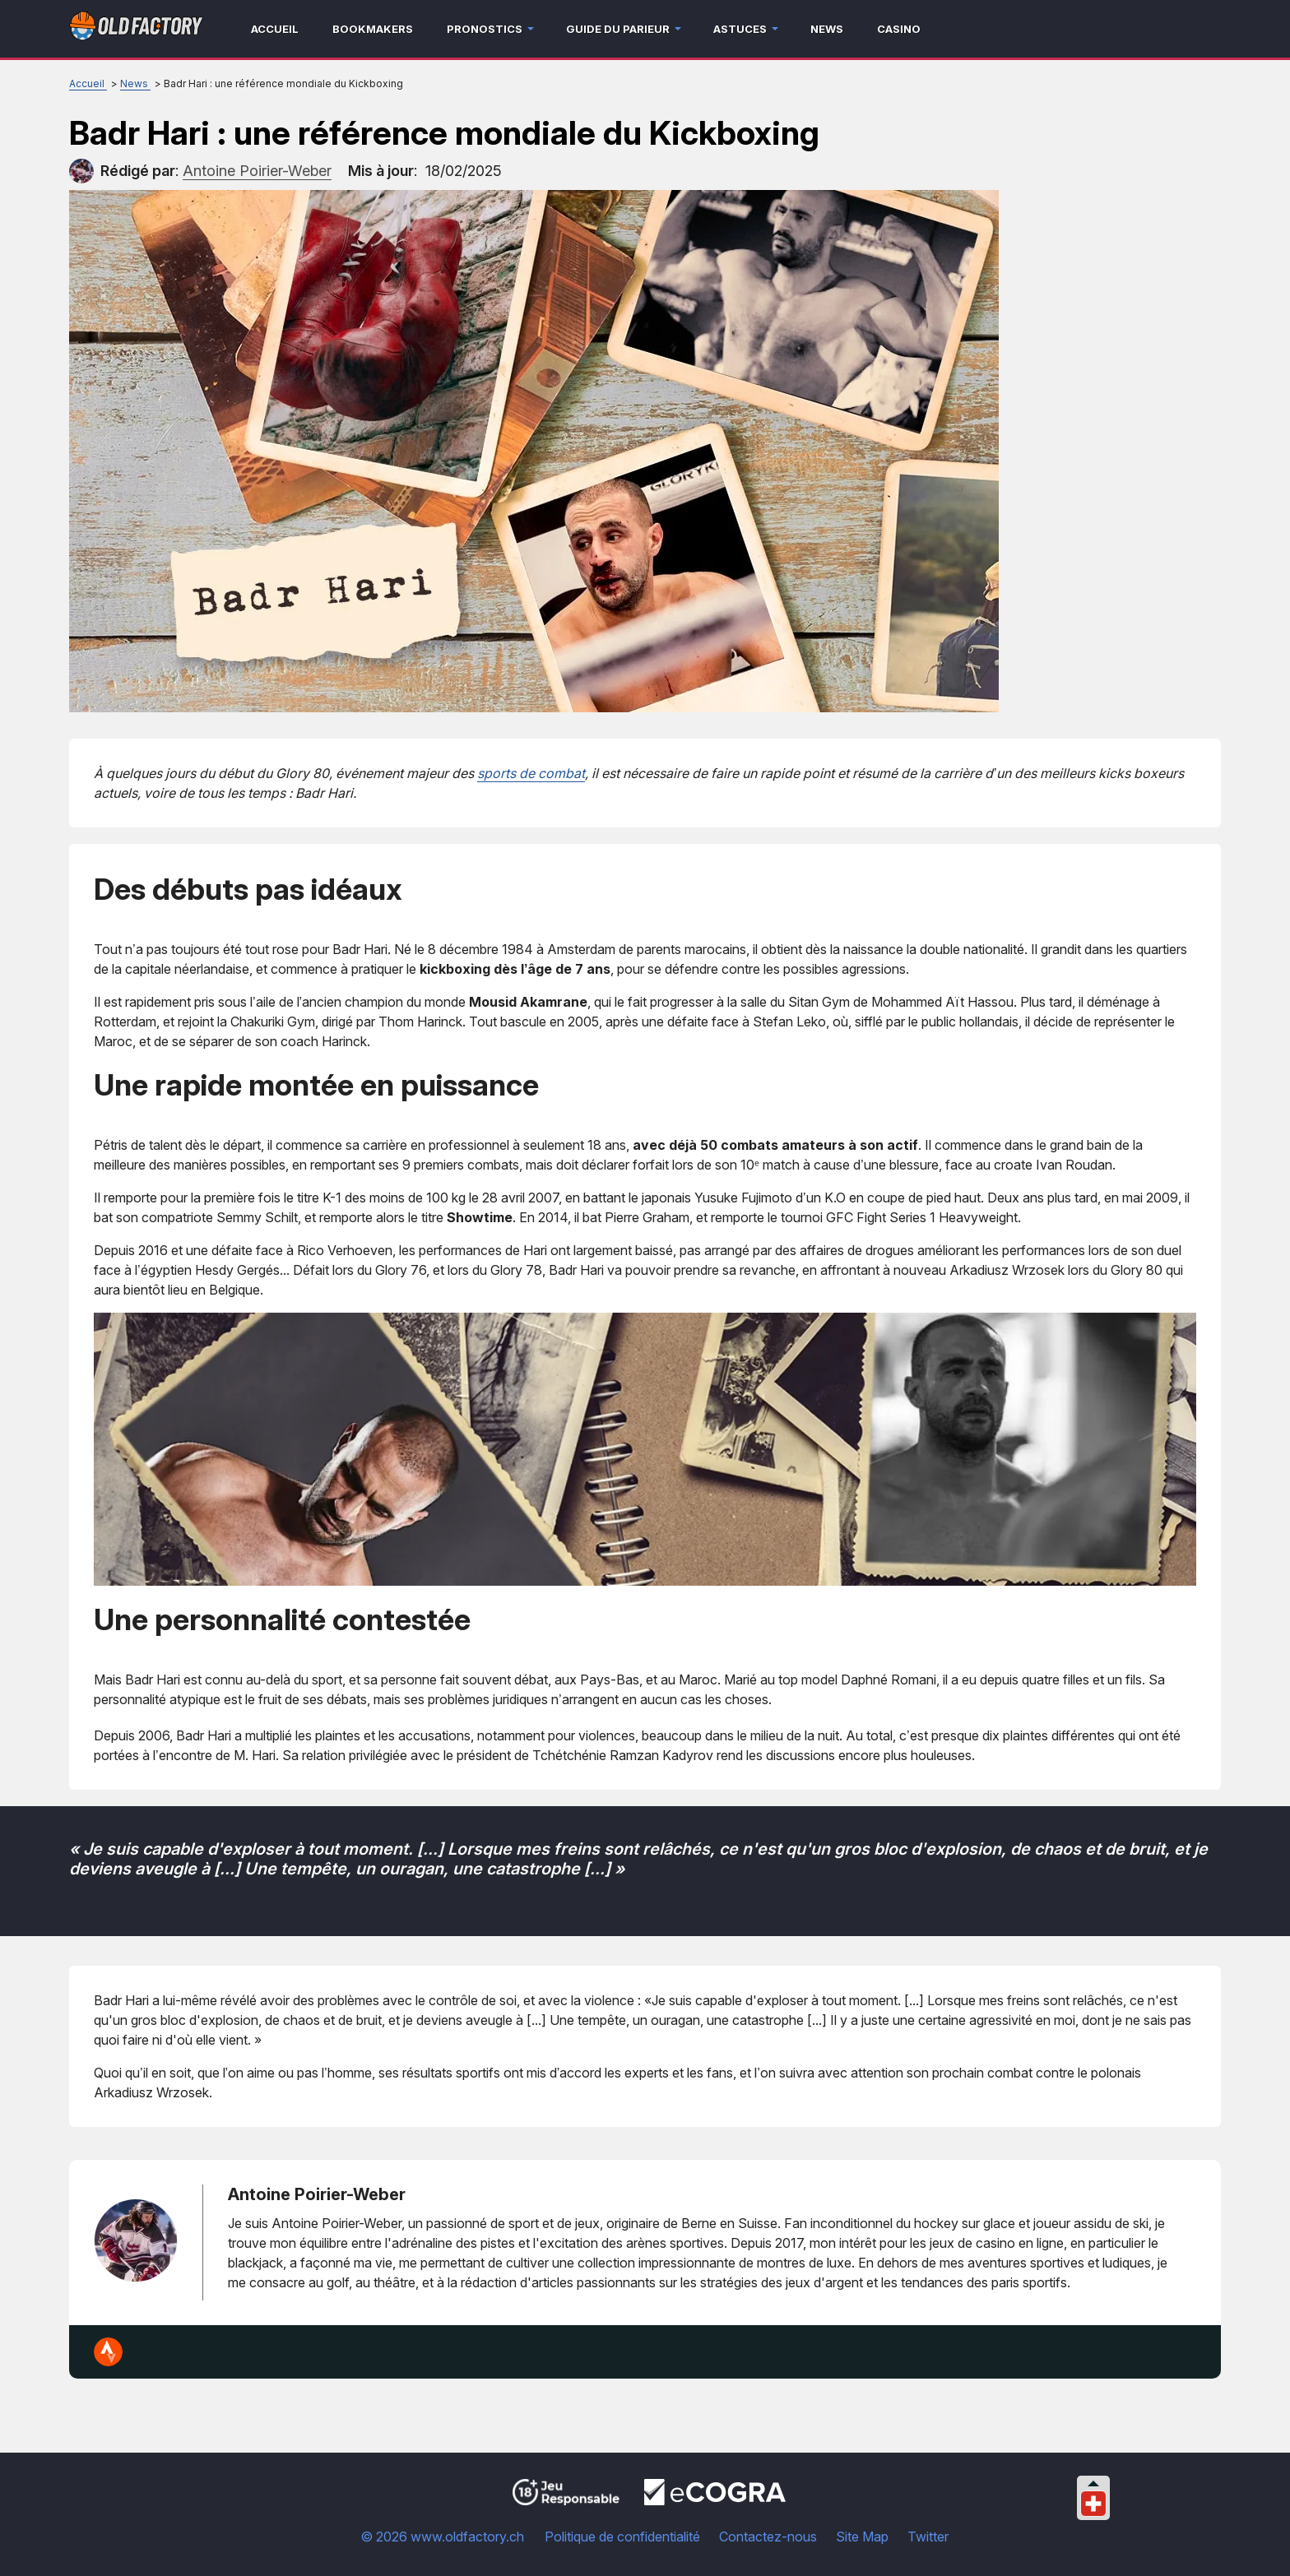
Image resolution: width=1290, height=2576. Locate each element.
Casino (899, 28)
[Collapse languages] (1093, 2483)
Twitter (928, 2536)
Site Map (862, 2536)
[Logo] (136, 29)
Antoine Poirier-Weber (317, 2194)
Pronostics (484, 28)
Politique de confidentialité (622, 2536)
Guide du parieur (618, 28)
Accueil (275, 28)
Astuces (740, 28)
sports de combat (531, 773)
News (826, 28)
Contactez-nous (768, 2536)
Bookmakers (372, 28)
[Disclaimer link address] (715, 2500)
